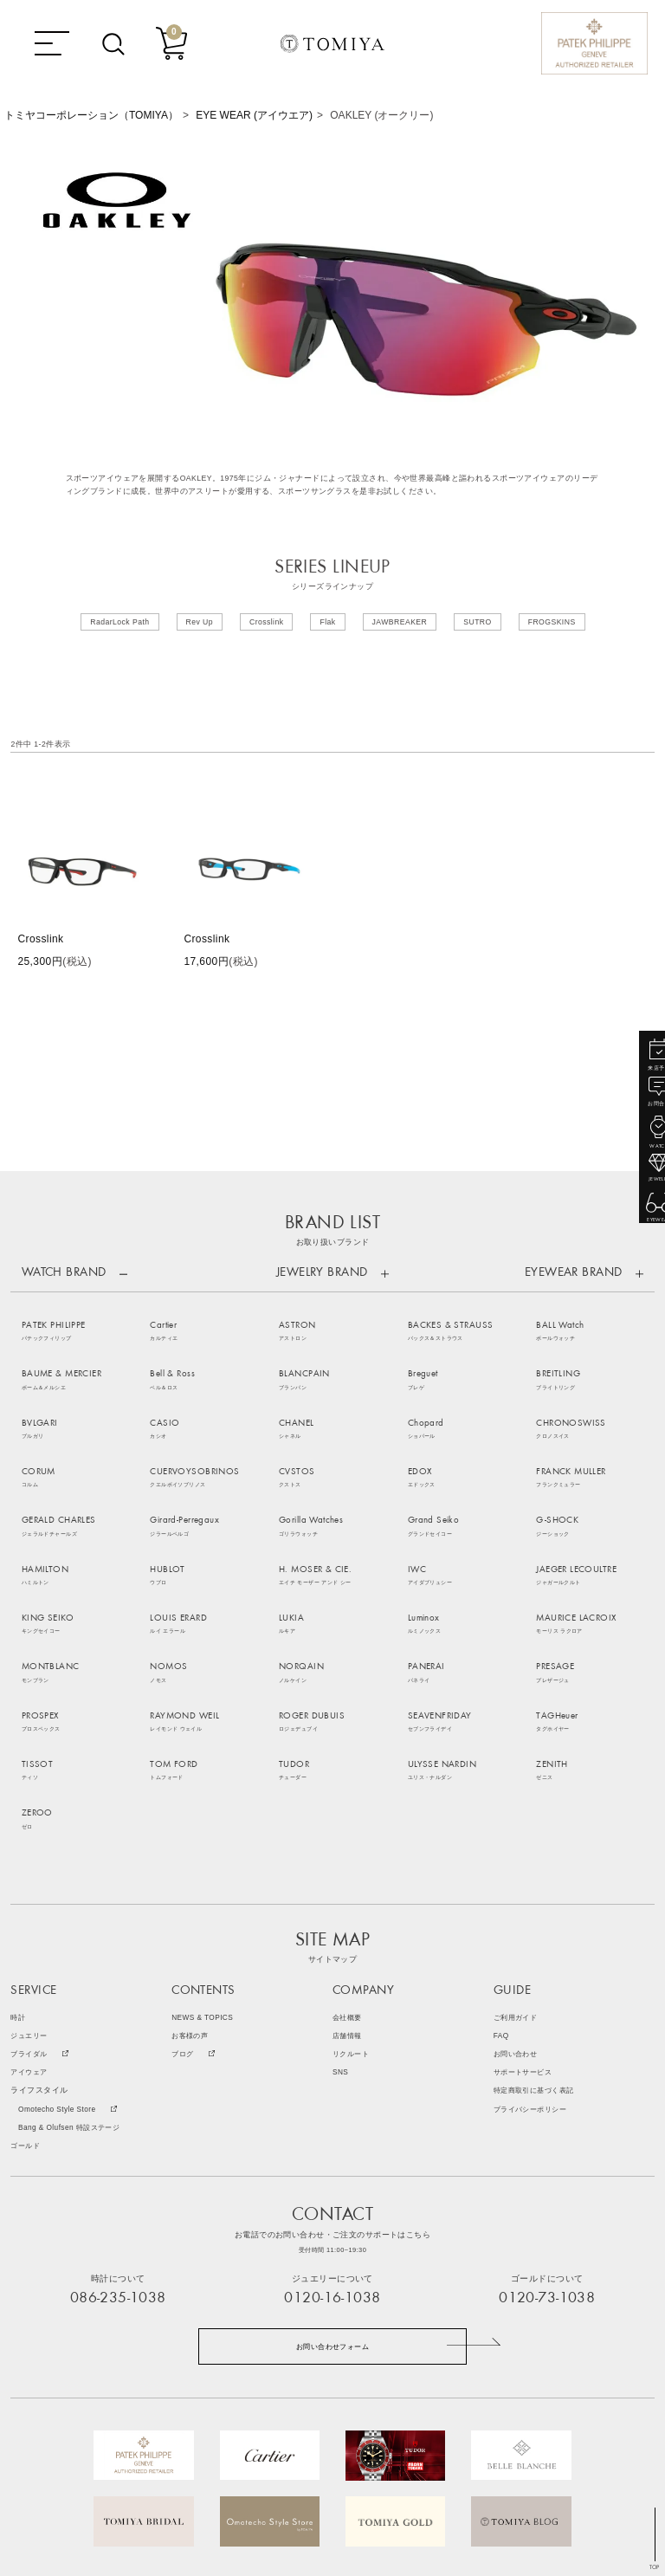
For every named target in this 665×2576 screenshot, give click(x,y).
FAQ (502, 1871)
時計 (18, 1853)
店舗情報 (348, 1871)
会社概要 (348, 1853)
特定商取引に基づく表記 (539, 1926)
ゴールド (26, 1980)
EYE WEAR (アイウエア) (254, 115)
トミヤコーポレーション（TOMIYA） (91, 115)
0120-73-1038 (546, 2133)
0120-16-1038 (332, 2133)
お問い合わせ (518, 1889)
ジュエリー (30, 1871)
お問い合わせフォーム (332, 2182)
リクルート (352, 1889)
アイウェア (30, 1908)
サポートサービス (526, 1908)
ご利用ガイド (518, 1853)
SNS (340, 1908)
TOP (654, 2567)
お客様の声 (191, 1871)
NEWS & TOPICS (203, 1853)
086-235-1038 (118, 2133)
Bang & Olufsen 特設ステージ (72, 1962)
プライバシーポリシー (534, 1944)
